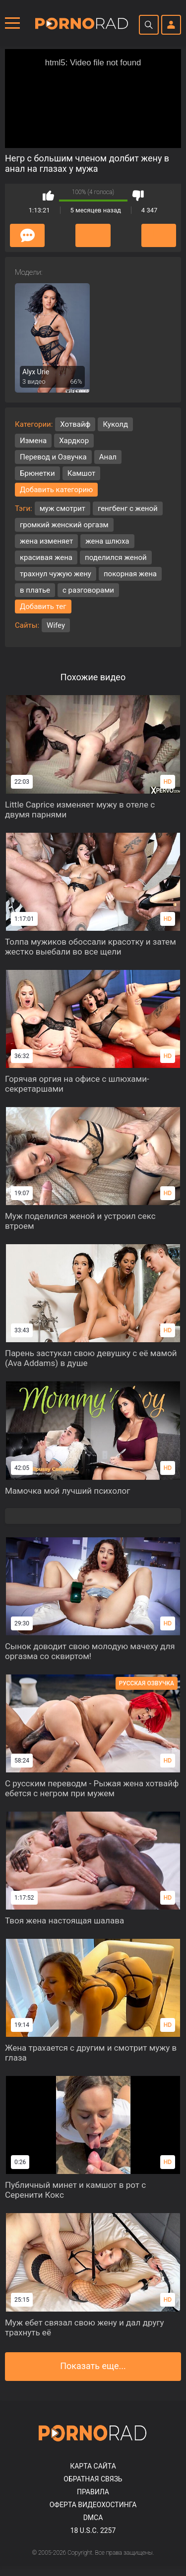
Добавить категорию (56, 489)
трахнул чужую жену (55, 573)
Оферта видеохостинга (93, 2505)
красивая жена (46, 557)
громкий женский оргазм (64, 524)
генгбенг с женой (128, 508)
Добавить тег (43, 606)
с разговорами (88, 590)
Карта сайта (93, 2466)
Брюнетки (37, 473)
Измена (33, 440)
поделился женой (116, 557)
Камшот (81, 473)
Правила (93, 2492)
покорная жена (130, 573)
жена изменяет (46, 541)
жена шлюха (107, 541)
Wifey (56, 625)
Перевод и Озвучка (53, 457)
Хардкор (74, 440)
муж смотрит (62, 508)
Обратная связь (92, 2479)
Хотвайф (75, 424)
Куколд (115, 424)
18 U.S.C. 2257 (93, 2530)
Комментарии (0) (27, 235)
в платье (35, 590)
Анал (108, 457)
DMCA (93, 2518)
